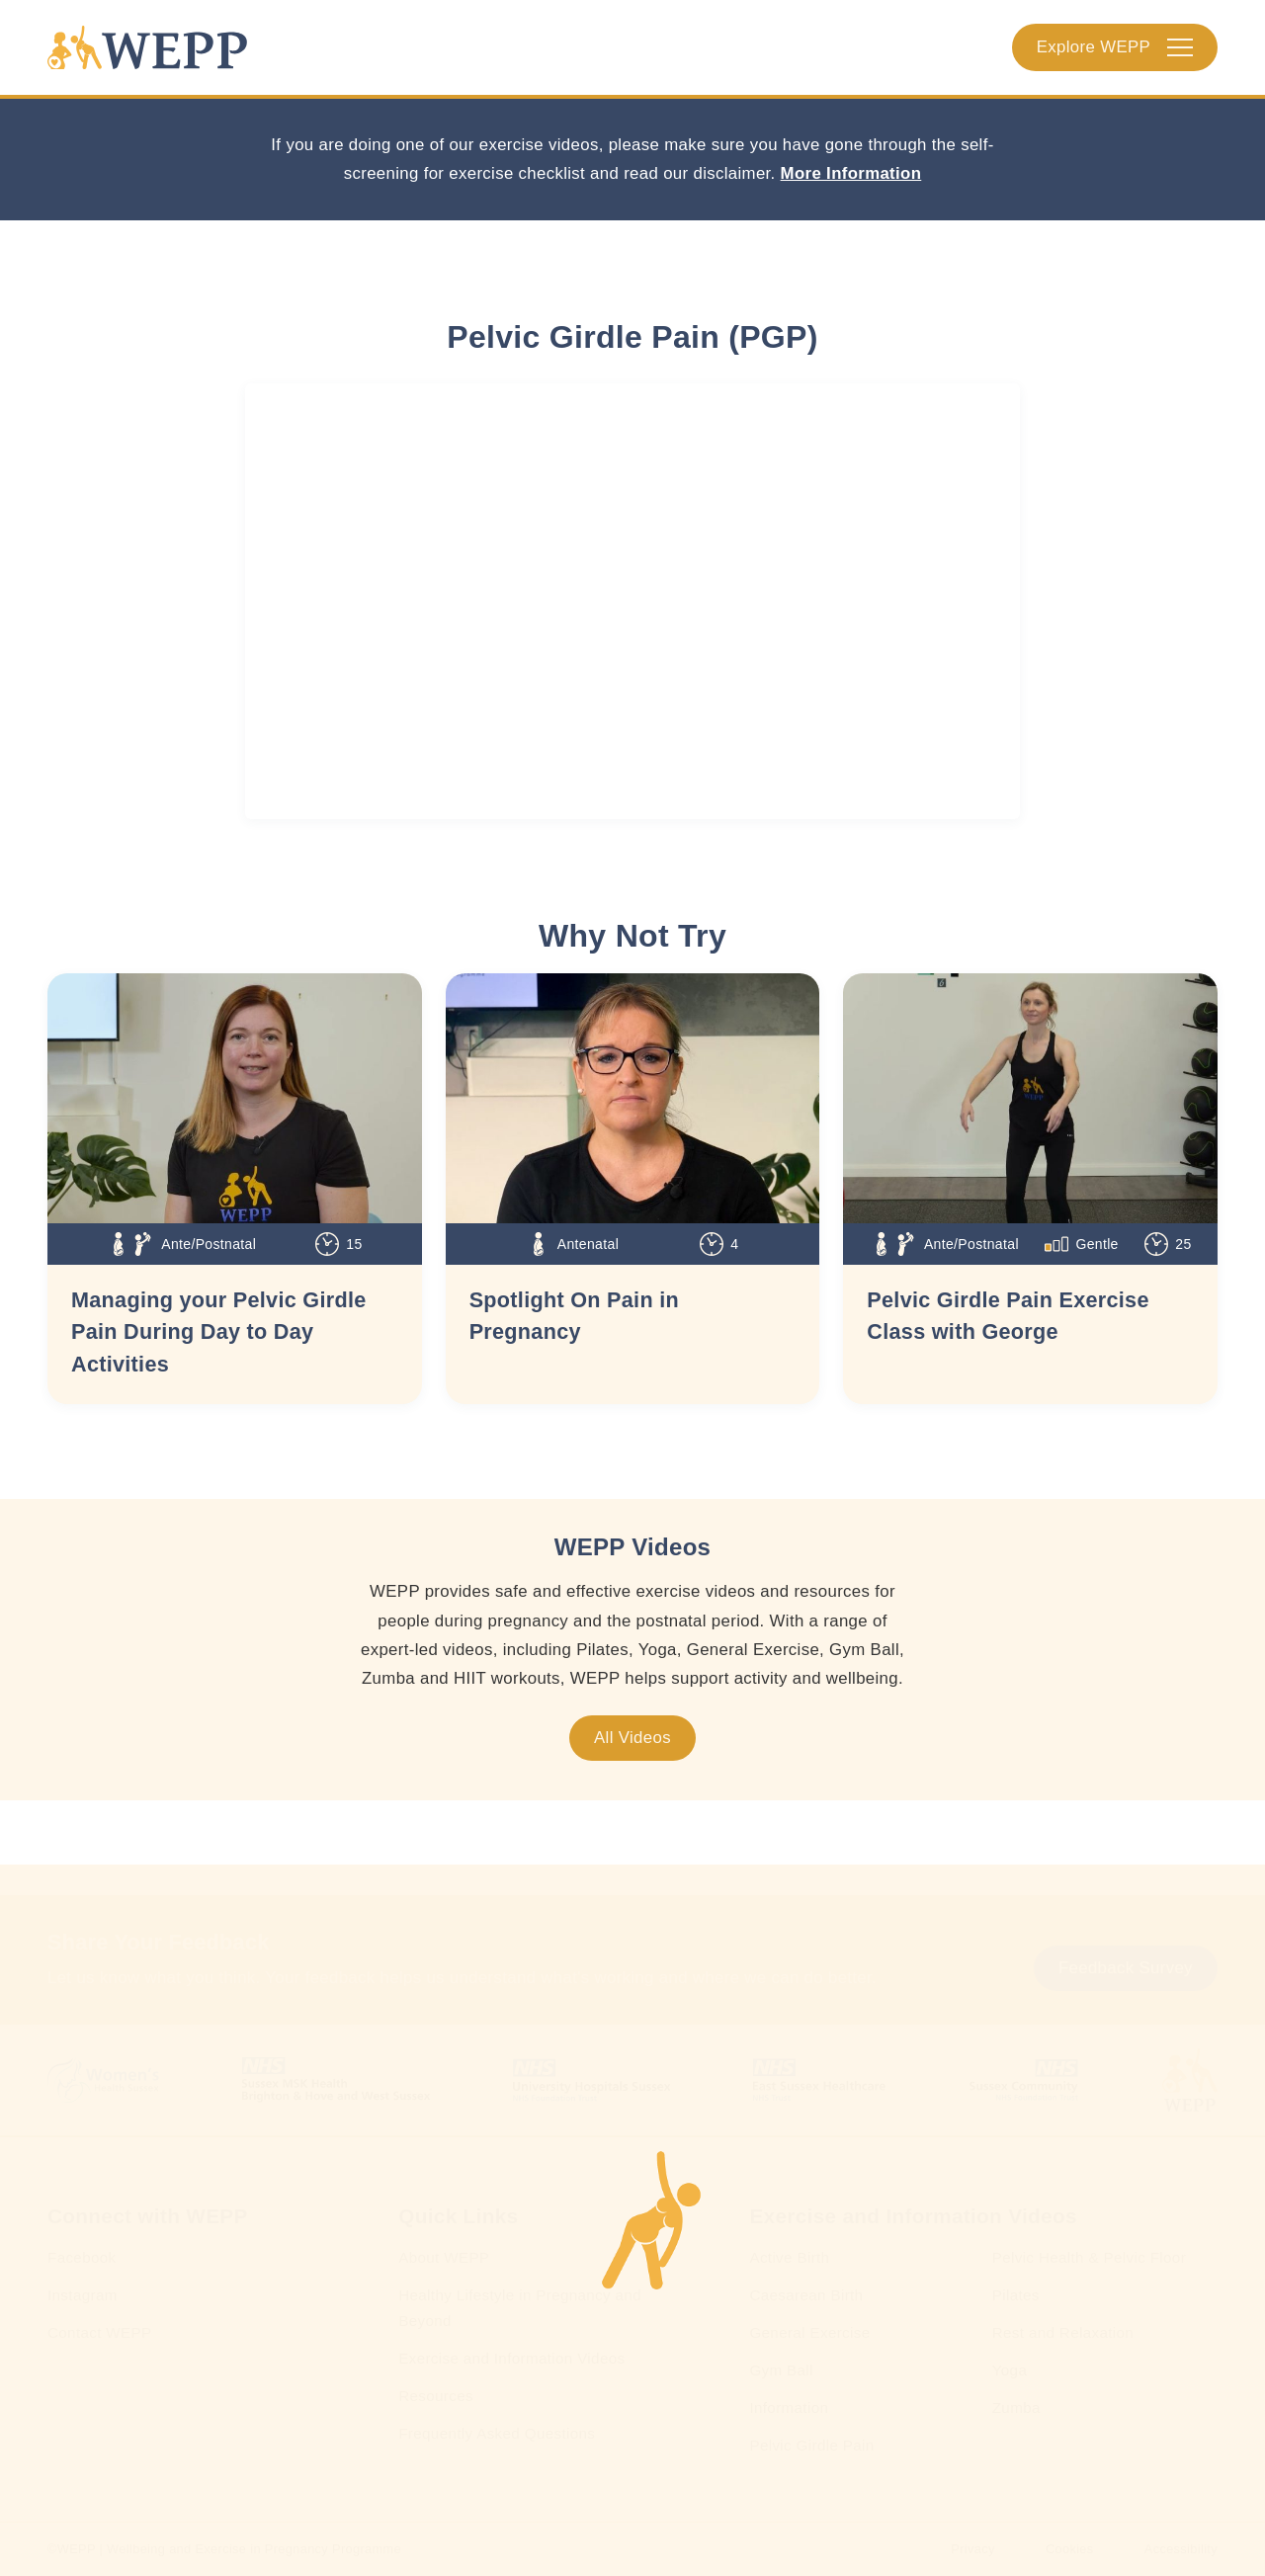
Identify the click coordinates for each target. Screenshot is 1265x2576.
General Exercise (809, 2332)
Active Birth (789, 2257)
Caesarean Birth (806, 2294)
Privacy (972, 2548)
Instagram (82, 2294)
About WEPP (443, 2257)
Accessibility (1181, 2548)
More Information (851, 173)
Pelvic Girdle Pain (811, 2445)
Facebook (82, 2257)
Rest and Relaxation (1063, 2332)
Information (788, 2407)
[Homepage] (147, 47)
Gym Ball (780, 2370)
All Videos (632, 1737)
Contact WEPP (99, 2332)
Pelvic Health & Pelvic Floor (1089, 2257)
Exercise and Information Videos (511, 2358)
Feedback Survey (1125, 1967)
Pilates (1016, 2294)
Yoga (1009, 2370)
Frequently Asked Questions (496, 2433)
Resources (435, 2395)
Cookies (1070, 2548)
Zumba (1016, 2407)
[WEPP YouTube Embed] (632, 601)
